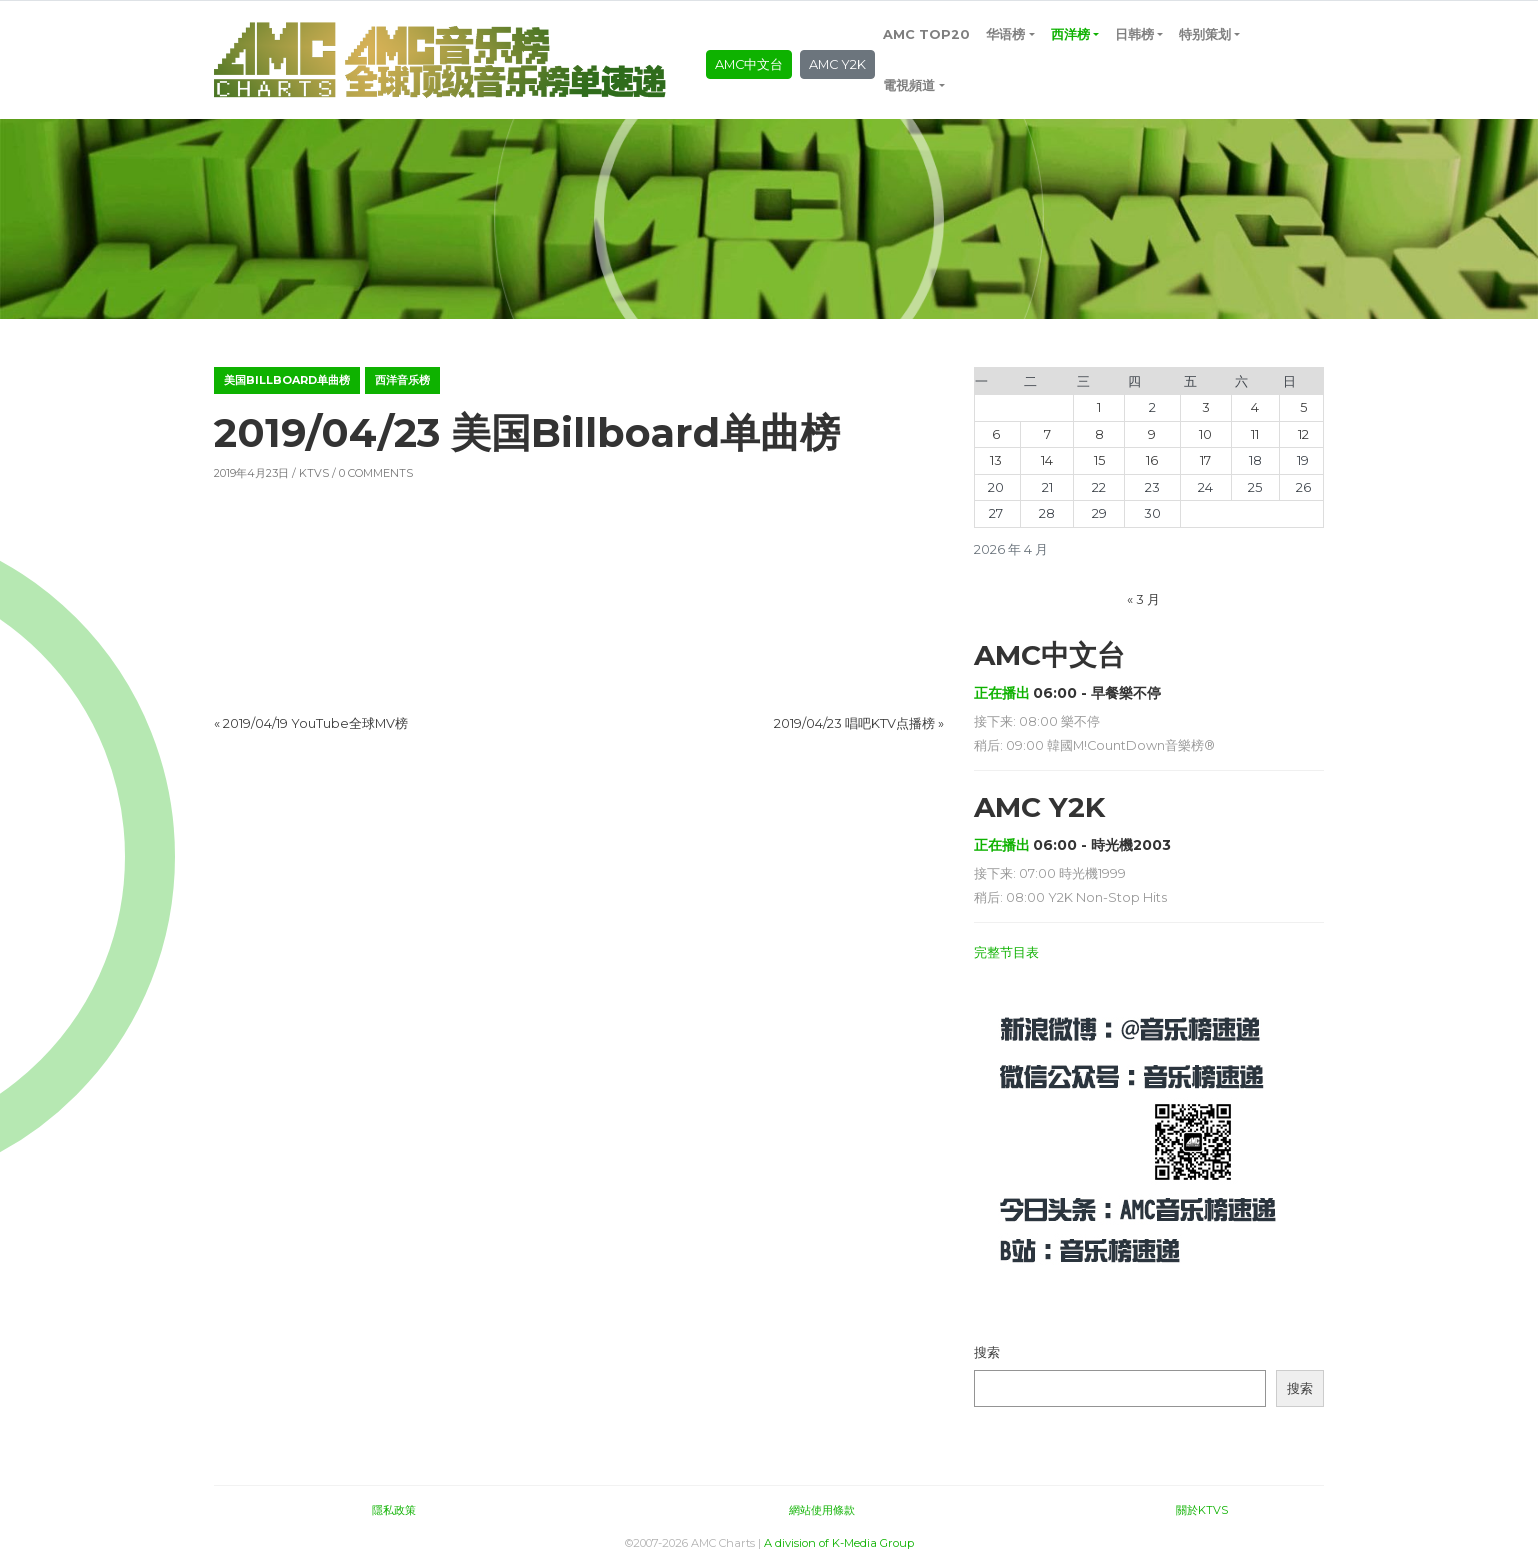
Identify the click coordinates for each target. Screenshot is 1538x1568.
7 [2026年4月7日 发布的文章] (1047, 434)
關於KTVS (1202, 1510)
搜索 (987, 1352)
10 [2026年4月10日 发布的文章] (1205, 434)
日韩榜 (1134, 34)
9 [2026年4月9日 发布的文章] (1152, 434)
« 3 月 (1143, 599)
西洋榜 (1070, 34)
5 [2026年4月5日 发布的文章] (1303, 407)
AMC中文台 (749, 64)
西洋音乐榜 (402, 380)
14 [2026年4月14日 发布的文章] (1047, 460)
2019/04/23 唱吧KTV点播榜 (854, 723)
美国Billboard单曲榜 (287, 380)
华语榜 (1005, 34)
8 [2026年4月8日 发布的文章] (1099, 434)
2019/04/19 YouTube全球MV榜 (315, 723)
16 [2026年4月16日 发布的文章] (1152, 460)
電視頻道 (909, 85)
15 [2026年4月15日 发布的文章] (1099, 460)
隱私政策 (394, 1510)
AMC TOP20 (926, 34)
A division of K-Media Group (839, 1543)
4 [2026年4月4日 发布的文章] (1255, 407)
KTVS (314, 473)
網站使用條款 (822, 1510)
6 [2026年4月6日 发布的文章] (996, 434)
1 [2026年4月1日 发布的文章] (1099, 407)
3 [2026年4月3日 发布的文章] (1206, 407)
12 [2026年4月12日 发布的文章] (1303, 434)
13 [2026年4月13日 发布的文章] (996, 460)
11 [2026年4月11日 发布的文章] (1255, 434)
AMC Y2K (837, 64)
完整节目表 (1006, 952)
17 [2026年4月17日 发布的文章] (1205, 460)
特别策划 (1205, 34)
